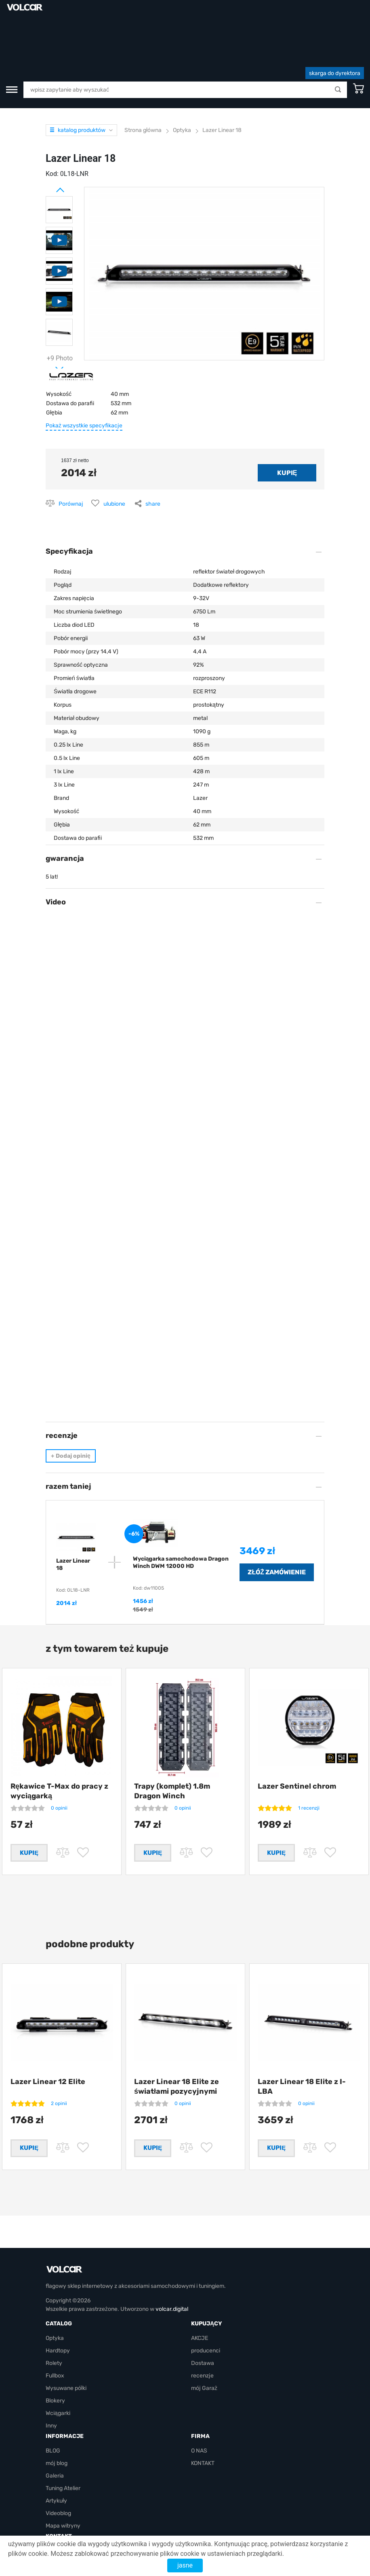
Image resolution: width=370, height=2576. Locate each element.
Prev (50, 137)
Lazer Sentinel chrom (297, 1736)
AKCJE (199, 2309)
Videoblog (58, 2484)
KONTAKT (202, 2434)
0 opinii (59, 1758)
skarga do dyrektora (334, 23)
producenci (205, 2321)
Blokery (55, 2371)
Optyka (55, 2309)
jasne (185, 2565)
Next (50, 316)
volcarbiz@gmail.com (73, 2521)
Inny (51, 2396)
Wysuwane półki (66, 2359)
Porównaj (71, 454)
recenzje (202, 2346)
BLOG (53, 2421)
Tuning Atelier (63, 2459)
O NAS (199, 2421)
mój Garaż (204, 2359)
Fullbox (55, 2346)
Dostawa (202, 2334)
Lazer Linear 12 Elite (48, 2042)
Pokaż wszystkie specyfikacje (84, 375)
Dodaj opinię (70, 1406)
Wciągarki (58, 2384)
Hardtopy (58, 2321)
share (152, 454)
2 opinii (59, 2064)
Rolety (54, 2334)
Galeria (55, 2446)
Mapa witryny (63, 2496)
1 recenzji (309, 1758)
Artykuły (56, 2471)
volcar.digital (172, 2280)
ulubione (114, 454)
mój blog (56, 2434)
